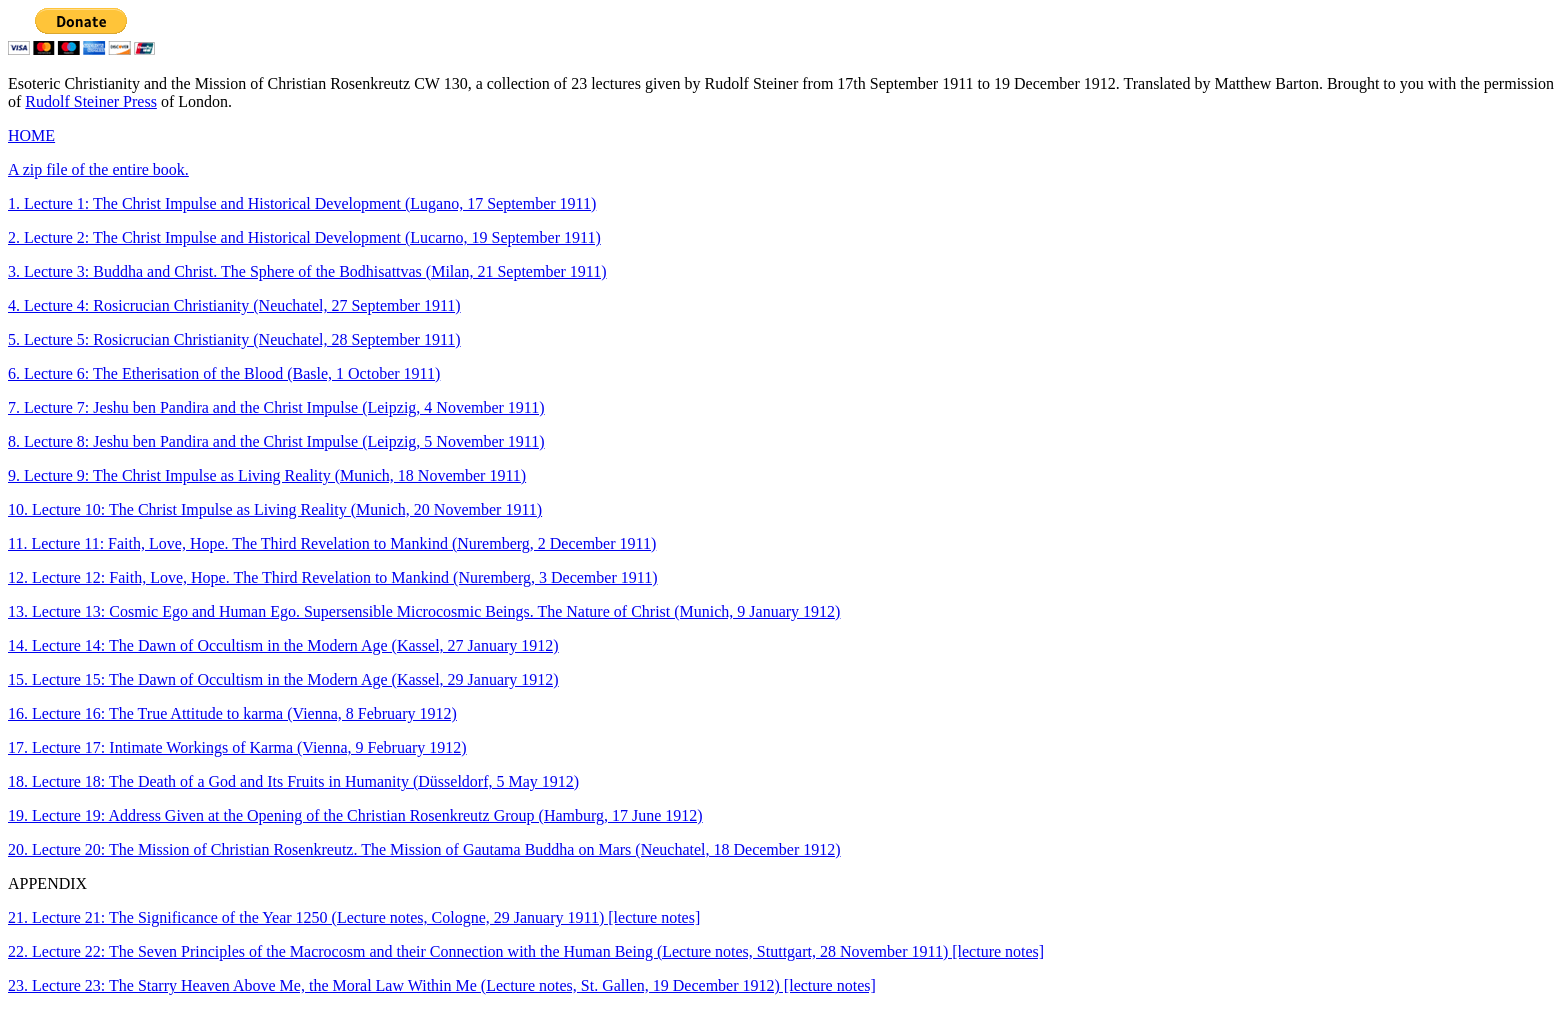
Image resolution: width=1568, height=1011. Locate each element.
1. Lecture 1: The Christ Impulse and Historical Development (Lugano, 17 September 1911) (302, 203)
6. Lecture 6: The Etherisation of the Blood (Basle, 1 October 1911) (224, 373)
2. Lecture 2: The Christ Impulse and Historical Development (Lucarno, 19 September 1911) (304, 237)
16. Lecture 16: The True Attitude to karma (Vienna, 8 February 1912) (232, 713)
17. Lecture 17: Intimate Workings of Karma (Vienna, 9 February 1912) (237, 747)
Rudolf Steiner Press (91, 101)
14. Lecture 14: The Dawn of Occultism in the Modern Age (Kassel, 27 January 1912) (283, 645)
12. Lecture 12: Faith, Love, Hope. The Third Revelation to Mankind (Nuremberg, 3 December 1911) (332, 577)
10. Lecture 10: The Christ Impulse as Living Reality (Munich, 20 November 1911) (275, 509)
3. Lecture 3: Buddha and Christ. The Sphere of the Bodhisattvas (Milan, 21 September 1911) (307, 271)
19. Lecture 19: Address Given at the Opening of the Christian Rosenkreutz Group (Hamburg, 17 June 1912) (355, 815)
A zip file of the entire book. (98, 169)
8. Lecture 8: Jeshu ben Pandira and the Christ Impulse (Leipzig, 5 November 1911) (276, 441)
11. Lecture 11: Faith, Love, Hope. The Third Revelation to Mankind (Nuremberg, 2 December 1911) (332, 543)
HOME (31, 135)
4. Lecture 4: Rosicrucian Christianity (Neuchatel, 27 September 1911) (234, 305)
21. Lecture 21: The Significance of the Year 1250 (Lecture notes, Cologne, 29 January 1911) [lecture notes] (354, 917)
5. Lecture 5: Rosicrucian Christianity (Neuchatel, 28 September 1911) (234, 339)
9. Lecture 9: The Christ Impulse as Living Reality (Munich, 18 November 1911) (267, 475)
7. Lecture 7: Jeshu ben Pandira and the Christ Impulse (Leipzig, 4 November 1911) (276, 407)
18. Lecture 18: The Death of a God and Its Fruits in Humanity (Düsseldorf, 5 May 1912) (293, 781)
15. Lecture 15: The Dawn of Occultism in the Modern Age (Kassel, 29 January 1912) (283, 679)
